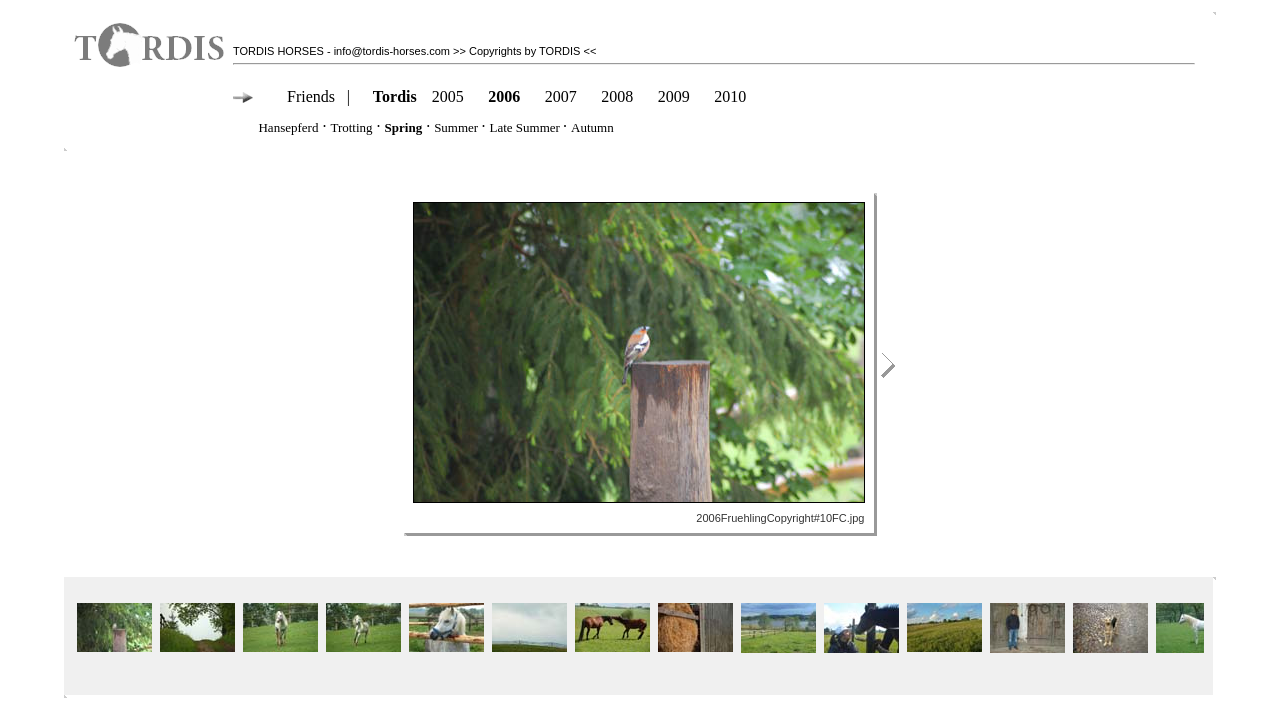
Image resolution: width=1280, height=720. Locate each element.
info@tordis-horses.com (392, 51)
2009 (674, 96)
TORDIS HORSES (278, 51)
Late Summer (526, 127)
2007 (561, 96)
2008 (617, 96)
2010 (730, 96)
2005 (448, 96)
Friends (311, 96)
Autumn (592, 127)
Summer (456, 127)
